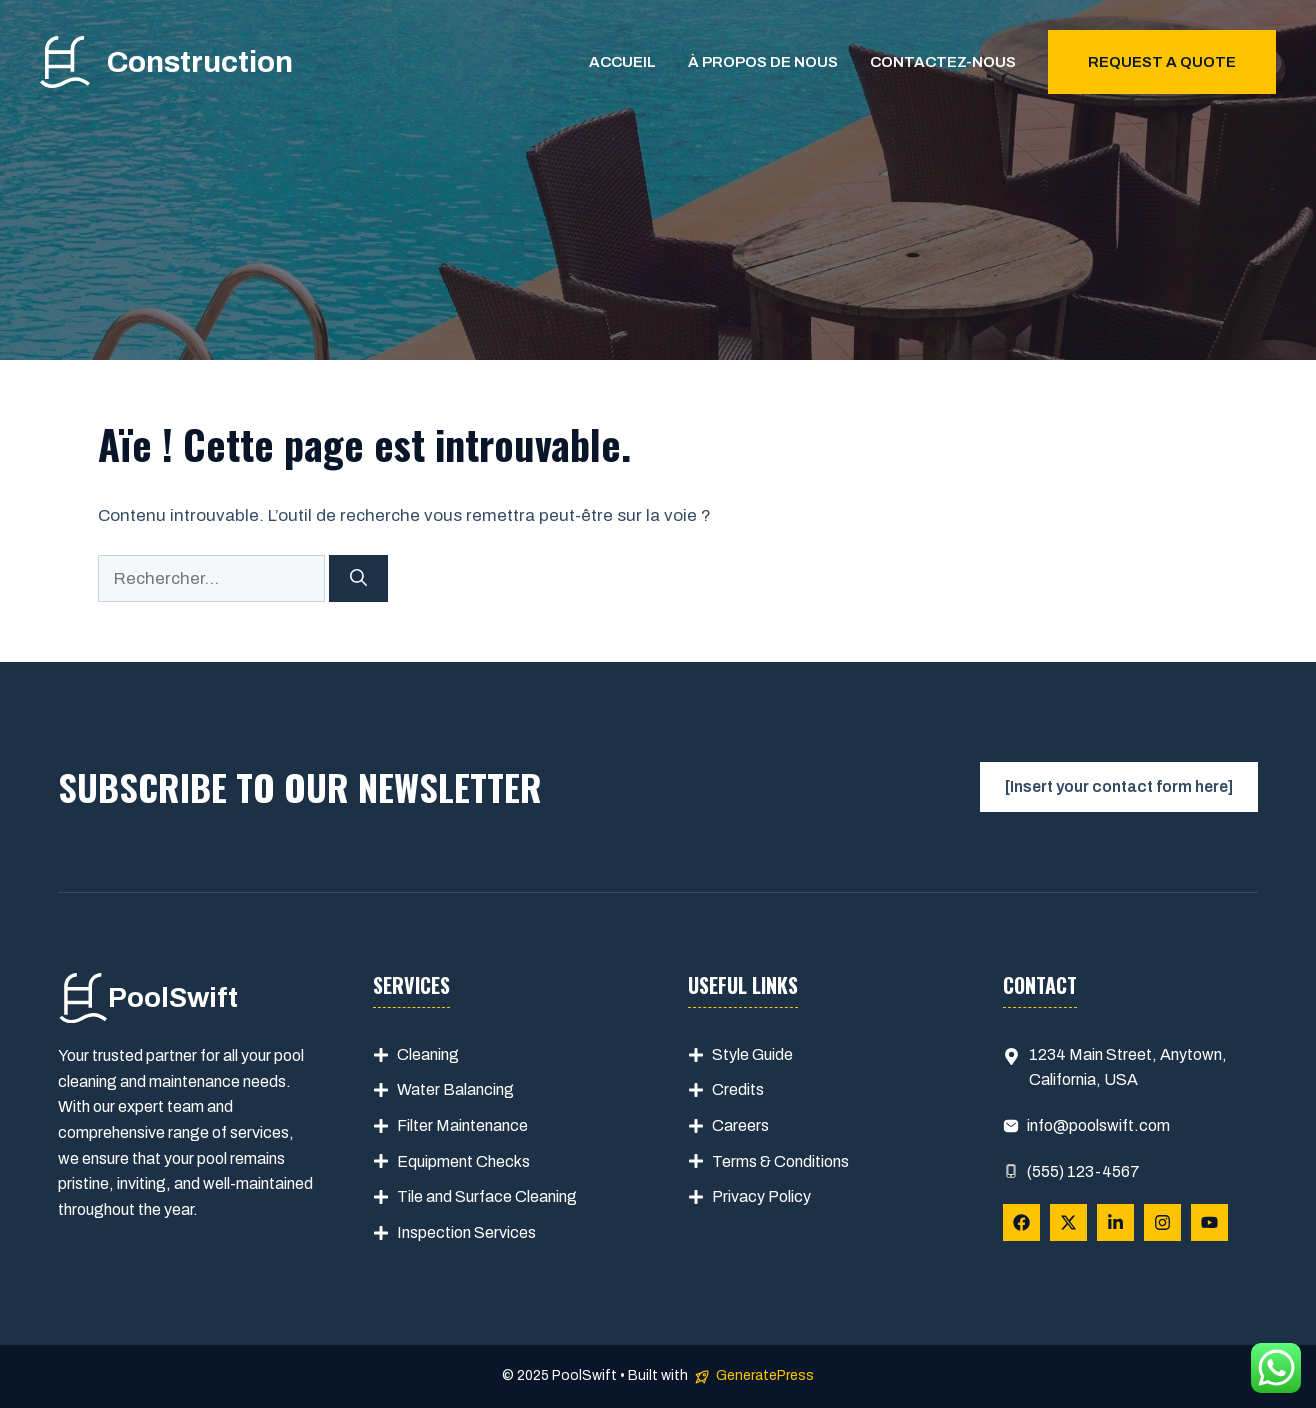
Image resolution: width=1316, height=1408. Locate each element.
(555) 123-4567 (1083, 1171)
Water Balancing (455, 1089)
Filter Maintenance (462, 1125)
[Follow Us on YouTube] (1209, 1222)
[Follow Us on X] (1068, 1222)
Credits (738, 1089)
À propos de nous (763, 62)
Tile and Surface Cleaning (487, 1196)
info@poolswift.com (1098, 1125)
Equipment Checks (463, 1161)
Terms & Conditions (780, 1161)
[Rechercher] (358, 579)
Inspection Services (466, 1232)
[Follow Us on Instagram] (1162, 1222)
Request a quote (1162, 62)
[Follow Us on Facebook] (1021, 1222)
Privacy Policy (761, 1196)
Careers (740, 1125)
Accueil (622, 62)
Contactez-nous (943, 62)
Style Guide (752, 1054)
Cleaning (428, 1054)
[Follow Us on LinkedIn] (1115, 1222)
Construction (200, 62)
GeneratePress (765, 1375)
